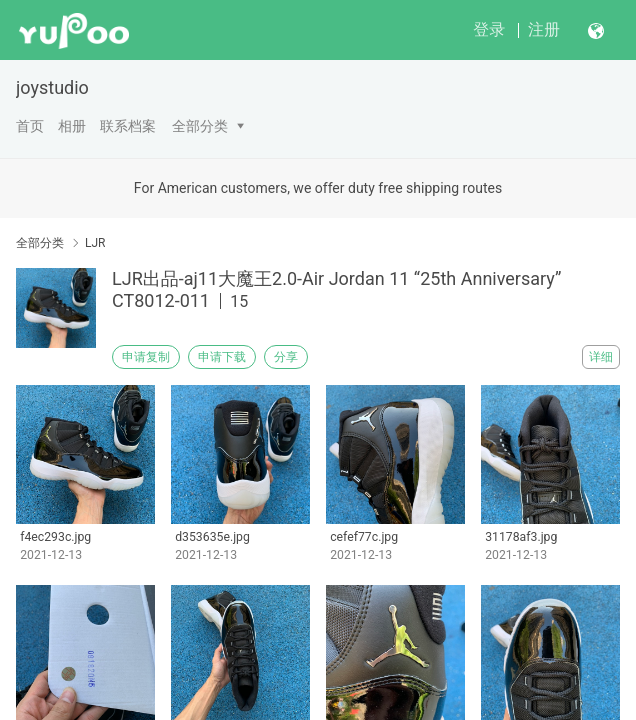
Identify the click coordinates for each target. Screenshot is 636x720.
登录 (489, 29)
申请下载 (222, 357)
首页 (30, 126)
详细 (601, 357)
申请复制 (146, 357)
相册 (72, 126)
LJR (95, 243)
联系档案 (128, 126)
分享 (286, 357)
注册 (544, 29)
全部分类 (200, 126)
